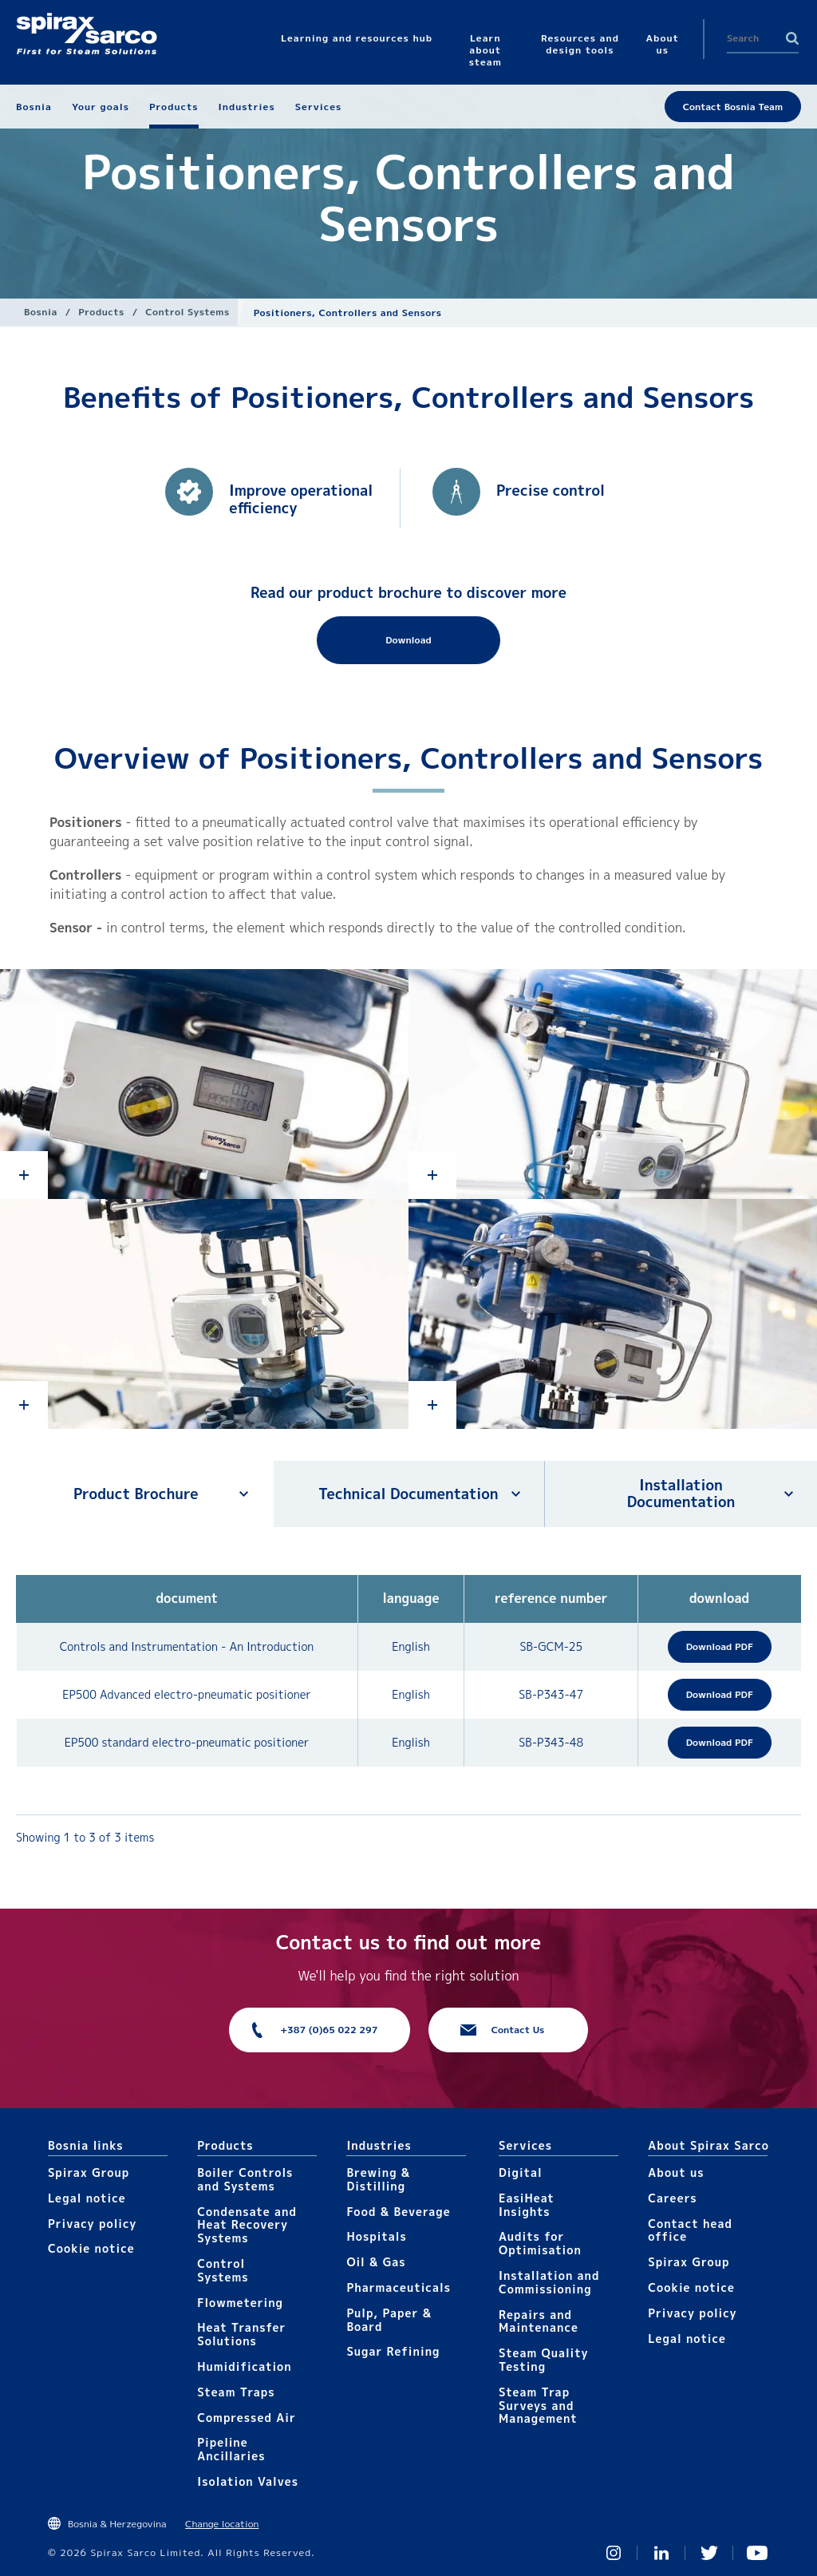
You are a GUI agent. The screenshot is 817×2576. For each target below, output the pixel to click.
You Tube (757, 2553)
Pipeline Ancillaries (231, 2449)
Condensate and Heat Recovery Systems (247, 2225)
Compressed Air (246, 2417)
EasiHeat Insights (527, 2204)
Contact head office (690, 2230)
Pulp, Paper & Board (389, 2319)
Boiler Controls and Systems (245, 2179)
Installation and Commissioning (549, 2282)
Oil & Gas (375, 2261)
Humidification (244, 2366)
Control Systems (187, 312)
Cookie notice (91, 2248)
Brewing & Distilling (378, 2179)
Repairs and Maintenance (538, 2321)
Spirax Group (88, 2172)
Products (101, 312)
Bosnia (40, 312)
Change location (222, 2523)
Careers (672, 2198)
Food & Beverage (398, 2211)
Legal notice (87, 2198)
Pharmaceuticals (398, 2287)
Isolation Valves (247, 2481)
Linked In (661, 2553)
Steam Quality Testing (544, 2359)
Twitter (709, 2553)
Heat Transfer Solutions (241, 2334)
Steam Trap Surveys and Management (538, 2405)
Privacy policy (92, 2223)
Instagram (614, 2553)
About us (676, 2172)
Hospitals (376, 2236)
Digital (521, 2172)
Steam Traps (235, 2392)
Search (792, 38)
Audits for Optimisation (540, 2243)
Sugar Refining (393, 2351)
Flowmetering (240, 2302)
